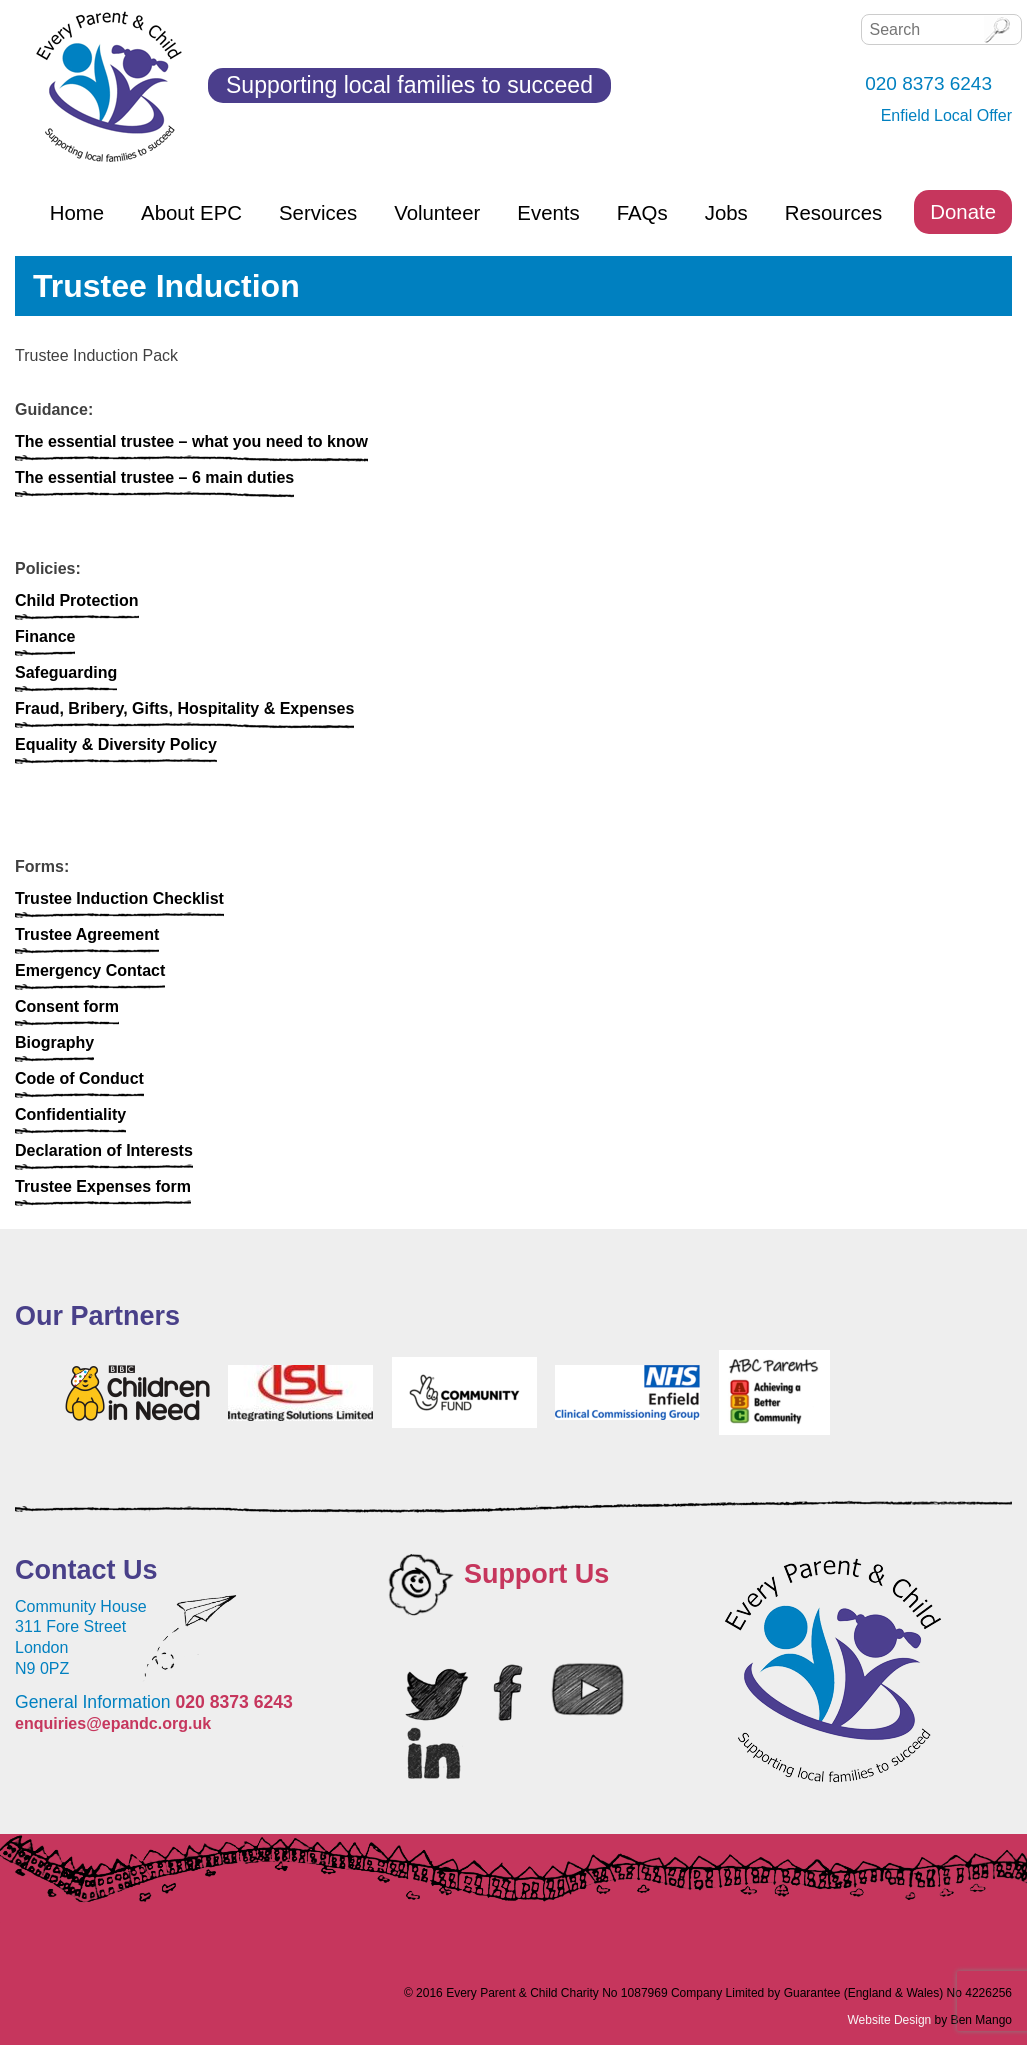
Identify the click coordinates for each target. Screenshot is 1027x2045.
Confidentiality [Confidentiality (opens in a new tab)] (70, 1114)
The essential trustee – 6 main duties (154, 477)
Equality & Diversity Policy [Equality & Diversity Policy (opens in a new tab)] (116, 744)
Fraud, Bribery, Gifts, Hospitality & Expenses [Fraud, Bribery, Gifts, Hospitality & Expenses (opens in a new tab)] (184, 708)
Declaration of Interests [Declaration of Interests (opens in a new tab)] (104, 1150)
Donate (963, 212)
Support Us (537, 1574)
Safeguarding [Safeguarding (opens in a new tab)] (66, 672)
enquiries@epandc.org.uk (113, 1723)
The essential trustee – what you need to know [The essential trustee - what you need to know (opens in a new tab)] (191, 441)
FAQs (642, 213)
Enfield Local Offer (946, 115)
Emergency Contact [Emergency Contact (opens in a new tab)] (90, 970)
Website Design (889, 2020)
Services (318, 213)
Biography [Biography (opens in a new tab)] (54, 1042)
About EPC (191, 213)
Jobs (726, 213)
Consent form (67, 1006)
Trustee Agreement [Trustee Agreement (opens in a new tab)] (87, 934)
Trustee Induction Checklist (119, 898)
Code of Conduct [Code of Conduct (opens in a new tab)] (79, 1078)
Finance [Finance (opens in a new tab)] (45, 636)
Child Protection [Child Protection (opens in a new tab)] (77, 600)
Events (548, 213)
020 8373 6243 (233, 1702)
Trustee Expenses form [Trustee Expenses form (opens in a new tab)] (103, 1186)
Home (77, 213)
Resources (833, 213)
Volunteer (437, 213)
